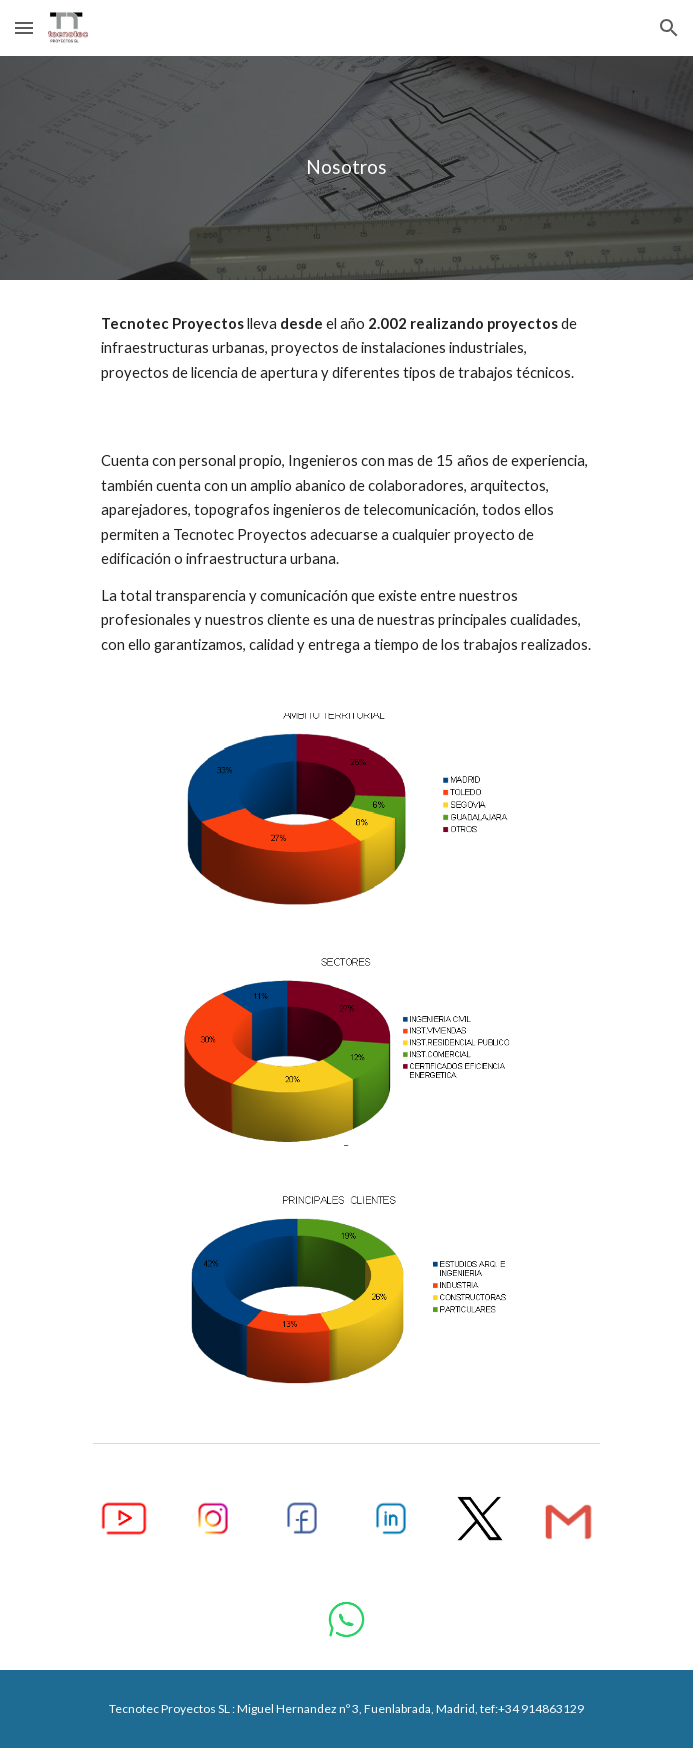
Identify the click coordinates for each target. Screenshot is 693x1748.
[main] (346, 167)
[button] (24, 27)
